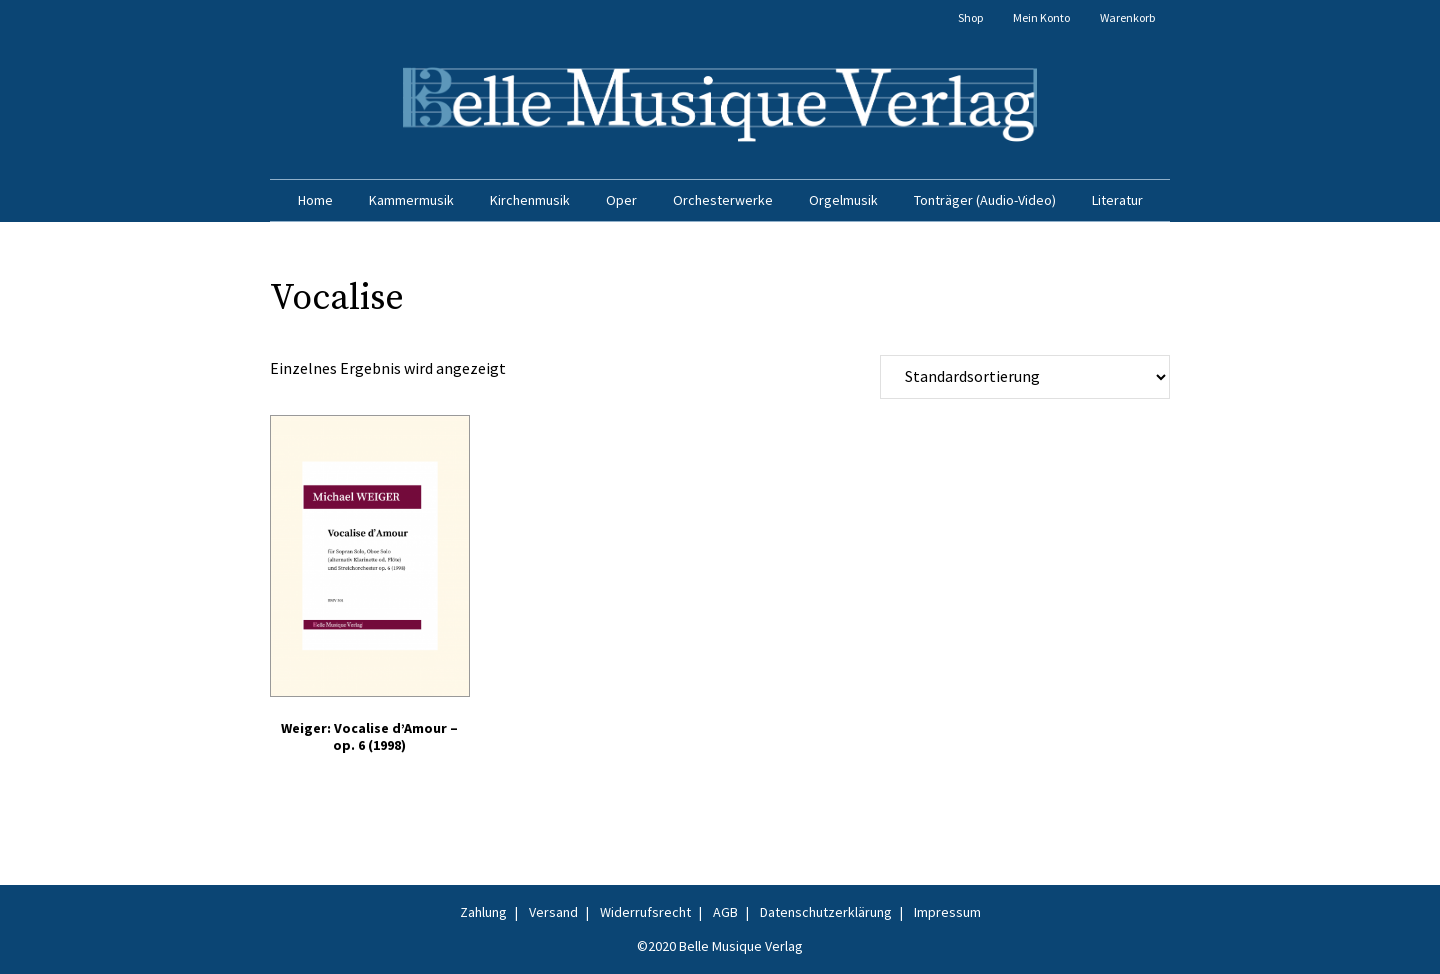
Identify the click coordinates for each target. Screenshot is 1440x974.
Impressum (947, 912)
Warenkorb (1127, 17)
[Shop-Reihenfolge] (1025, 377)
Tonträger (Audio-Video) (985, 200)
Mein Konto (1041, 17)
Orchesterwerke (723, 200)
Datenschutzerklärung (826, 912)
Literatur (1117, 200)
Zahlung (483, 912)
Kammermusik (411, 200)
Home (315, 200)
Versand (553, 912)
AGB (725, 912)
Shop (970, 17)
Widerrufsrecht (645, 912)
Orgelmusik (843, 200)
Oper (621, 200)
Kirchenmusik (530, 200)
